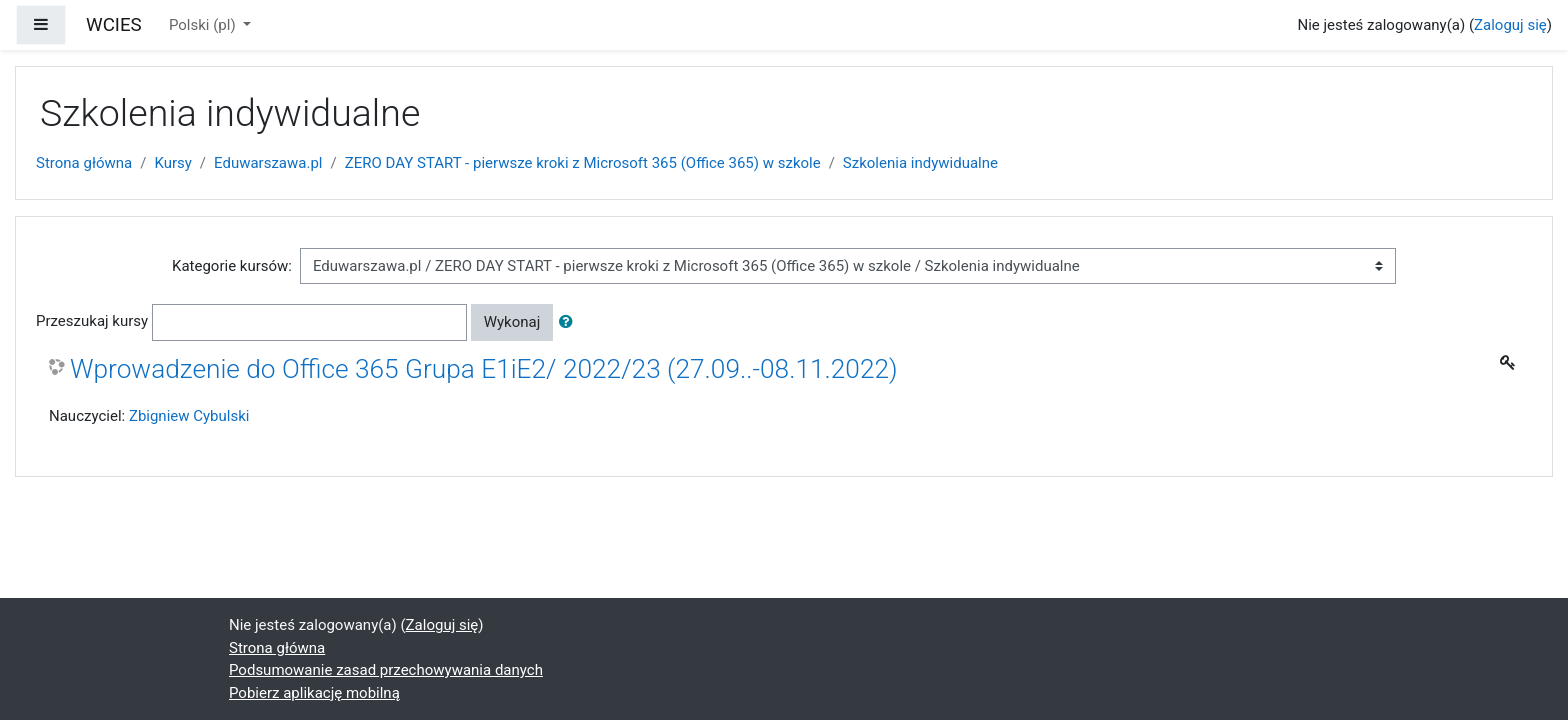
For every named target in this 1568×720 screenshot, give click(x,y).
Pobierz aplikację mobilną (314, 693)
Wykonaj (512, 322)
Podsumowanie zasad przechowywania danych (386, 670)
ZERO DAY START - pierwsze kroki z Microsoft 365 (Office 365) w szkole (583, 163)
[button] (570, 322)
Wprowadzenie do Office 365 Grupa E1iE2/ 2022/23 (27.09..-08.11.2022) (484, 369)
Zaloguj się (1510, 25)
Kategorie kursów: (232, 266)
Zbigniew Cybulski (189, 416)
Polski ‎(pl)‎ (204, 25)
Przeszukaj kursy (92, 321)
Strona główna (84, 163)
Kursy (172, 163)
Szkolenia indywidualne (920, 163)
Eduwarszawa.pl (268, 163)
